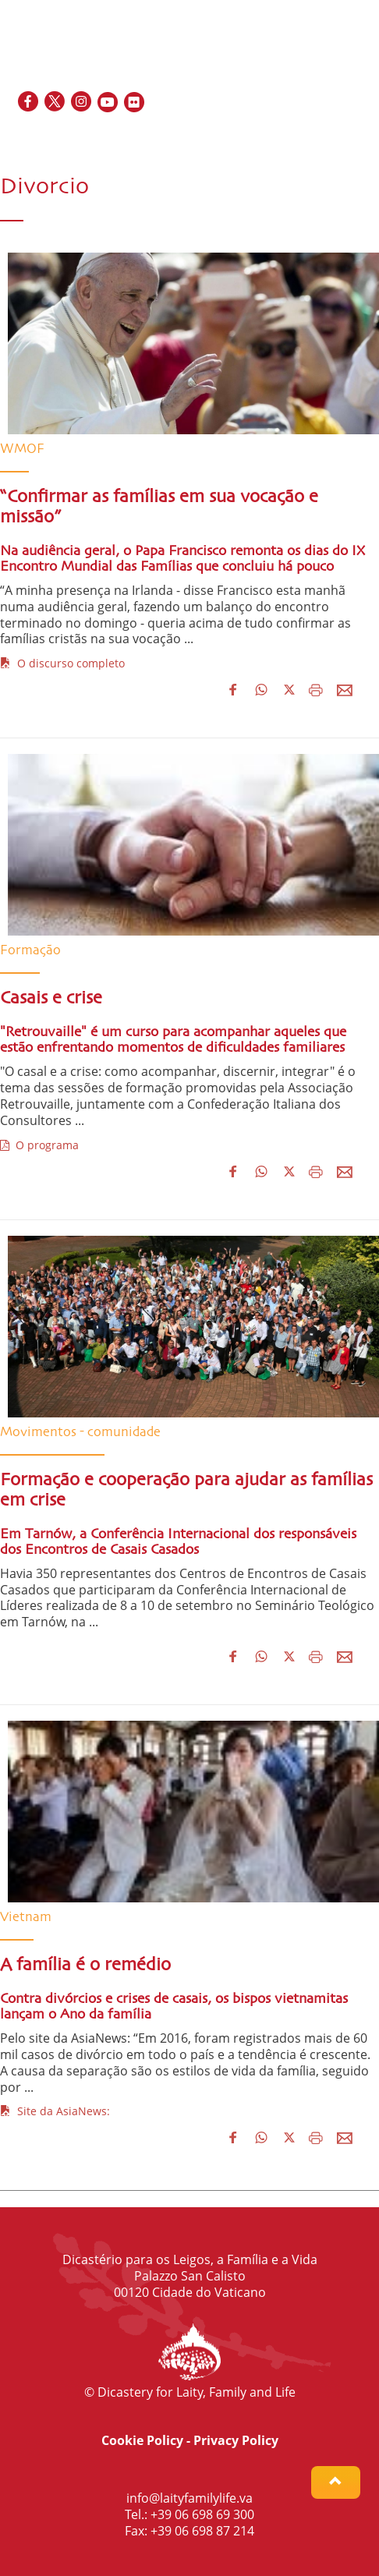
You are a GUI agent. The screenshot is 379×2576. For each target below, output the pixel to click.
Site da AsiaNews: (55, 2111)
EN (286, 136)
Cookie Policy (142, 2440)
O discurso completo (62, 663)
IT (342, 136)
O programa (39, 1145)
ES (325, 136)
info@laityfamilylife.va (189, 2498)
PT (359, 136)
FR (306, 136)
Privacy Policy (235, 2440)
